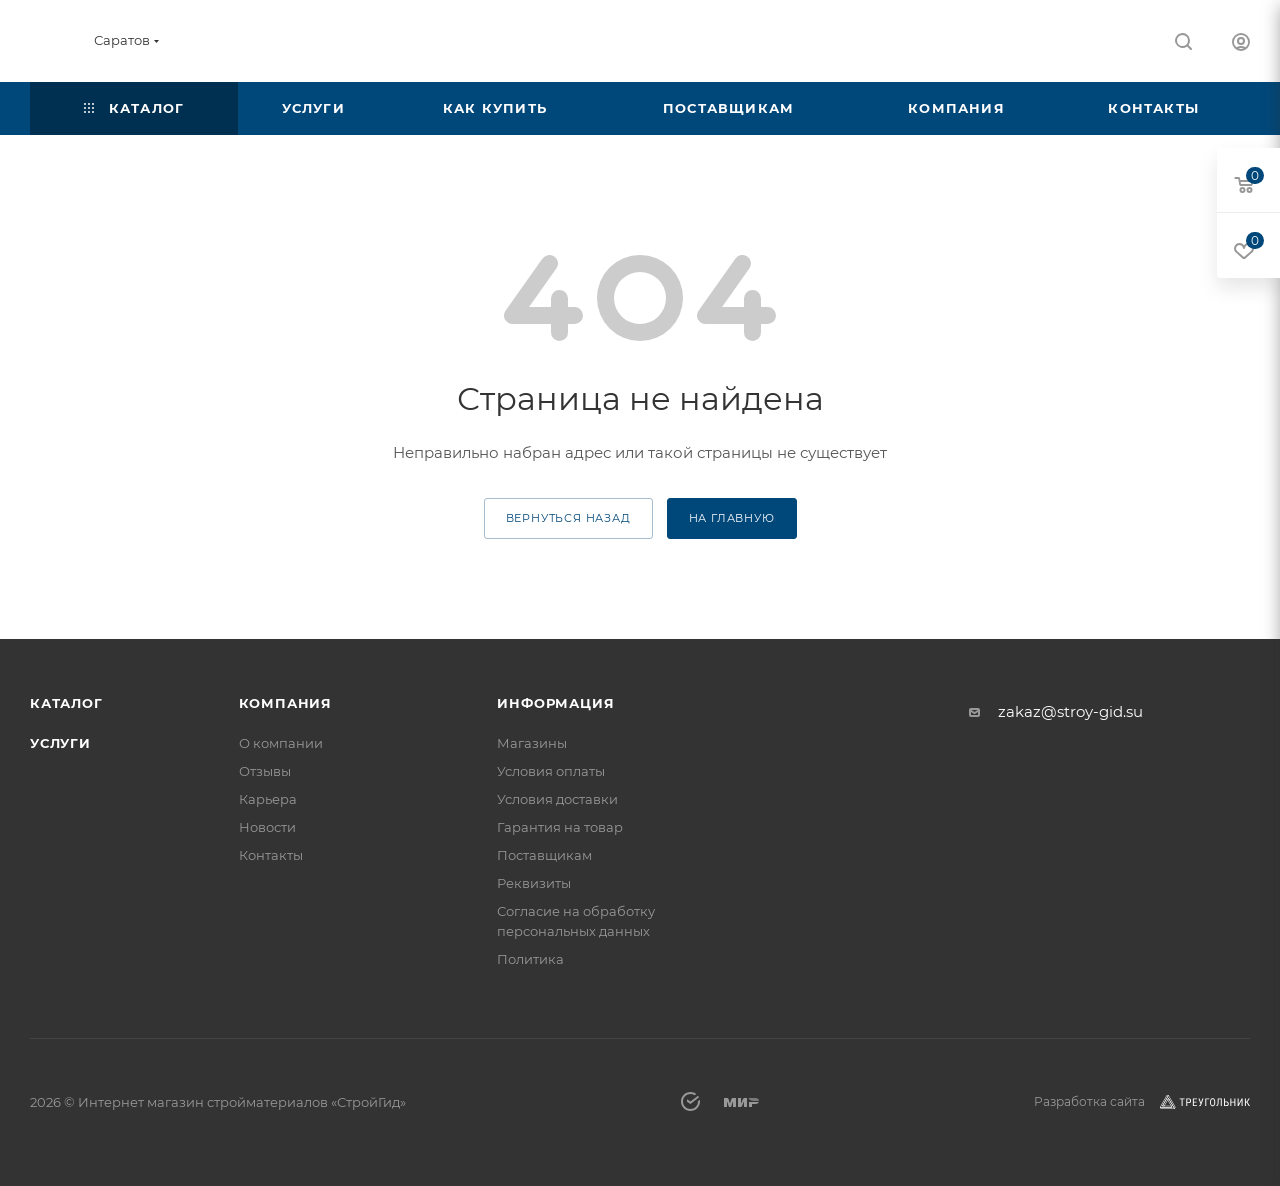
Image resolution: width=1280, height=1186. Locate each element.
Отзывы (265, 771)
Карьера (268, 799)
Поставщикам (544, 855)
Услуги (60, 743)
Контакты (271, 855)
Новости (267, 827)
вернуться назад (568, 518)
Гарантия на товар (560, 827)
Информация (555, 703)
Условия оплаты (551, 771)
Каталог (66, 703)
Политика (530, 959)
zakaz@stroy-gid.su (1070, 711)
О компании (281, 743)
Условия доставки (557, 799)
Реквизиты (534, 883)
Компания (285, 703)
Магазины (532, 743)
